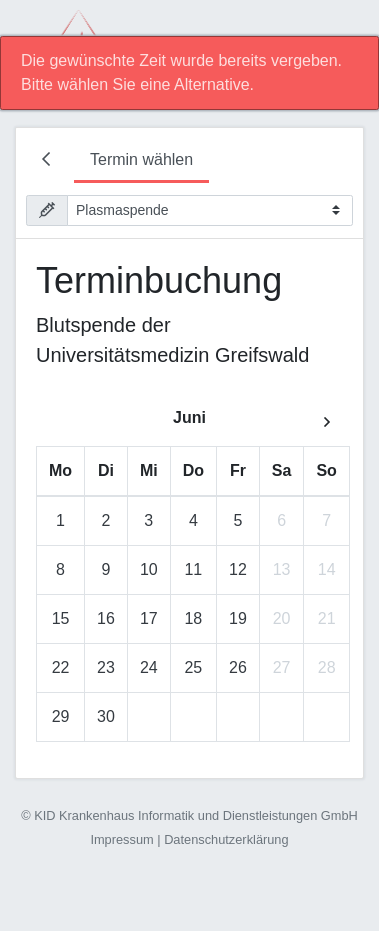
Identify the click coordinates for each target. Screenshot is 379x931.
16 (106, 618)
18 (193, 618)
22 (61, 667)
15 (61, 618)
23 (106, 667)
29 (61, 716)
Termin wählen (141, 159)
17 (149, 618)
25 (193, 667)
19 (238, 618)
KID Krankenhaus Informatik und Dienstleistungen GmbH (196, 815)
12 (238, 569)
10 (149, 569)
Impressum (121, 839)
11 (193, 569)
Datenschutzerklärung (226, 839)
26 (238, 667)
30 (106, 716)
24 (149, 667)
